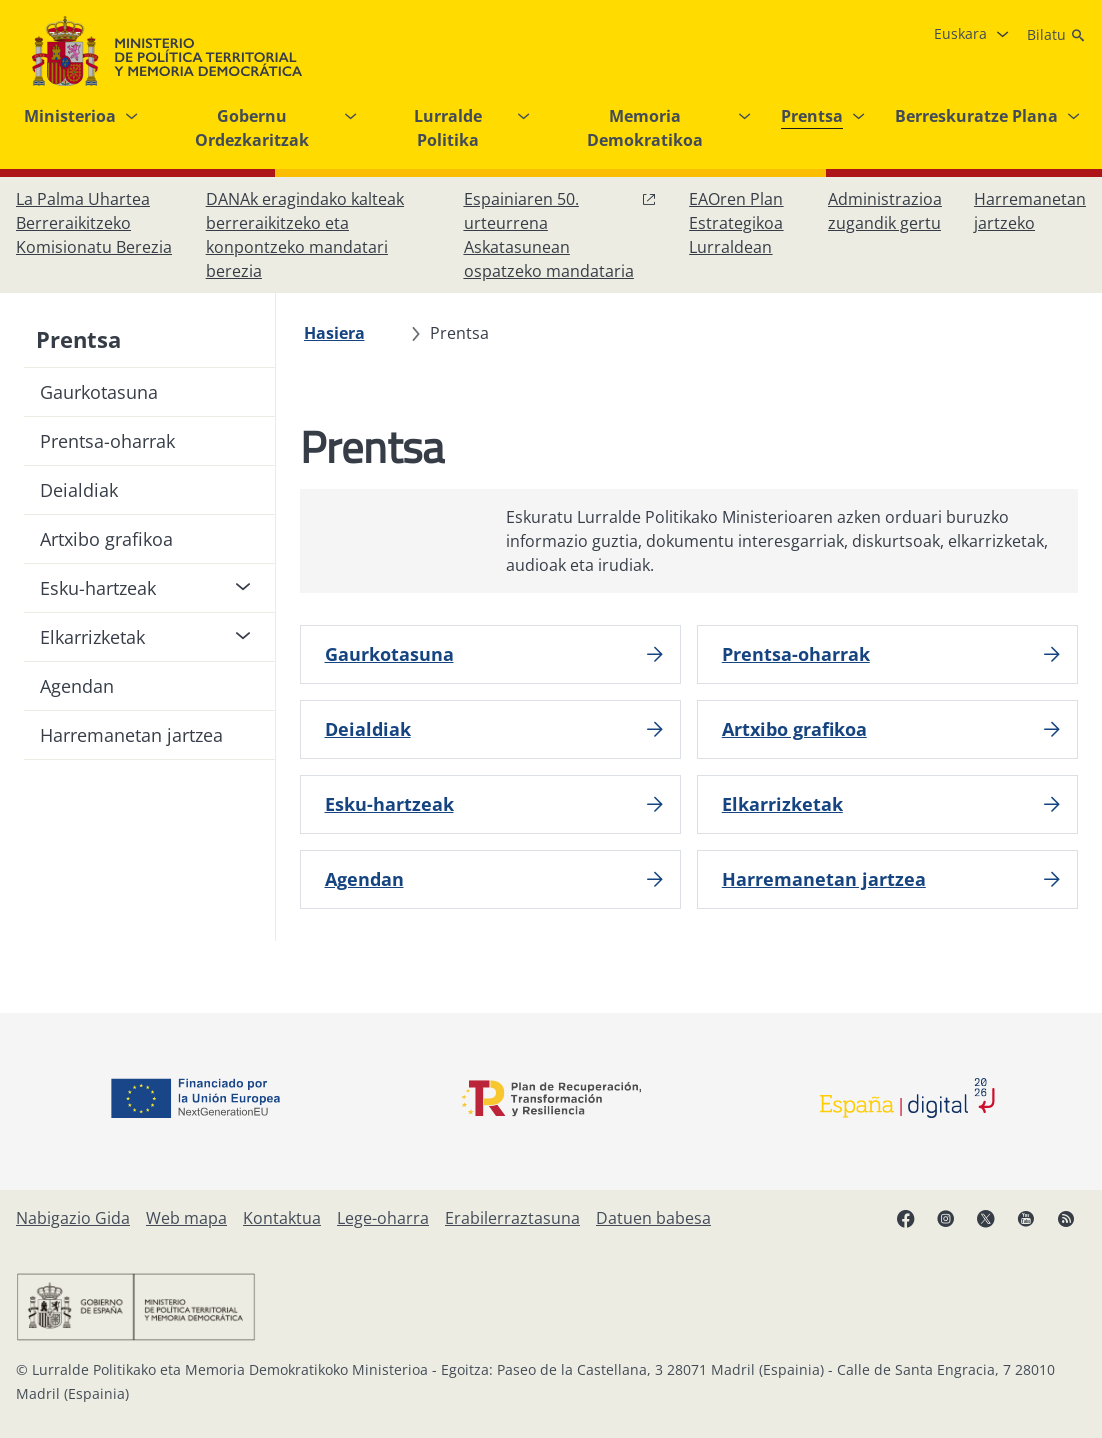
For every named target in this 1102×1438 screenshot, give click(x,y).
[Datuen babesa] (653, 1218)
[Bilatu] (1056, 35)
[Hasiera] (334, 333)
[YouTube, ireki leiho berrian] (1026, 1218)
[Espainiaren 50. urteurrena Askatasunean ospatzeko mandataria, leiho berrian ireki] (561, 235)
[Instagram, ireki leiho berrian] (946, 1218)
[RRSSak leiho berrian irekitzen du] (1066, 1218)
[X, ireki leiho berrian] (986, 1218)
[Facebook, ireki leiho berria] (906, 1218)
